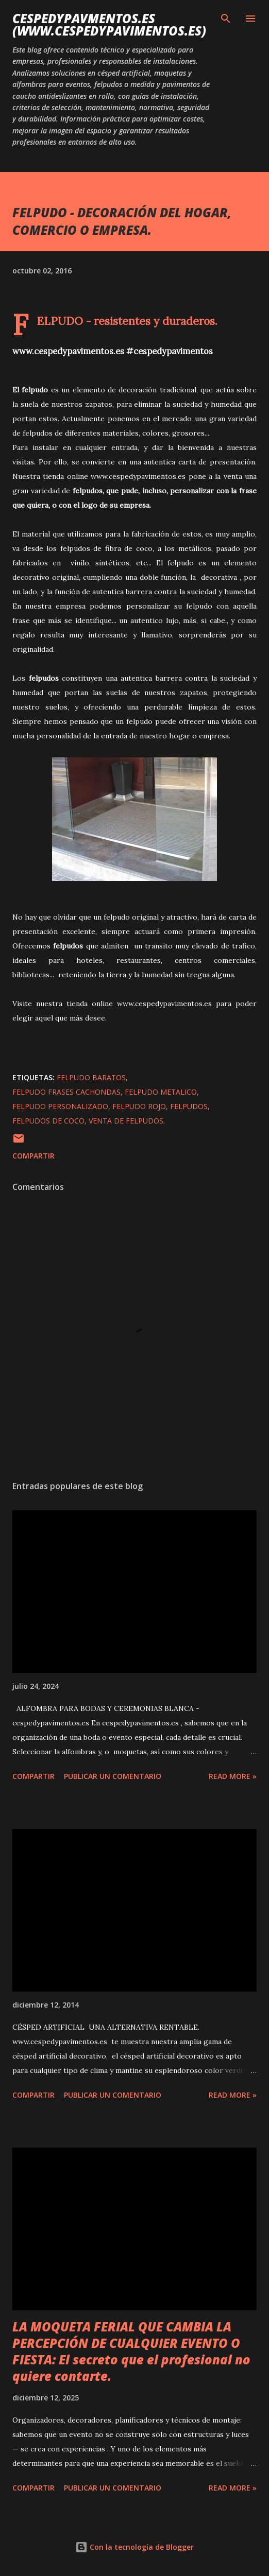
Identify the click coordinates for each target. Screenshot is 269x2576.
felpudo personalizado (60, 1106)
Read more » (233, 1776)
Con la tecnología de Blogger (134, 2547)
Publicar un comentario (112, 1776)
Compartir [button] (33, 1156)
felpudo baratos (91, 1077)
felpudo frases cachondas (66, 1092)
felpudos (189, 1106)
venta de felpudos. (127, 1121)
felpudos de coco (48, 1121)
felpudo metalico (161, 1092)
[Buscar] (226, 18)
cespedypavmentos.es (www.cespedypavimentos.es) (109, 24)
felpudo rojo (139, 1106)
